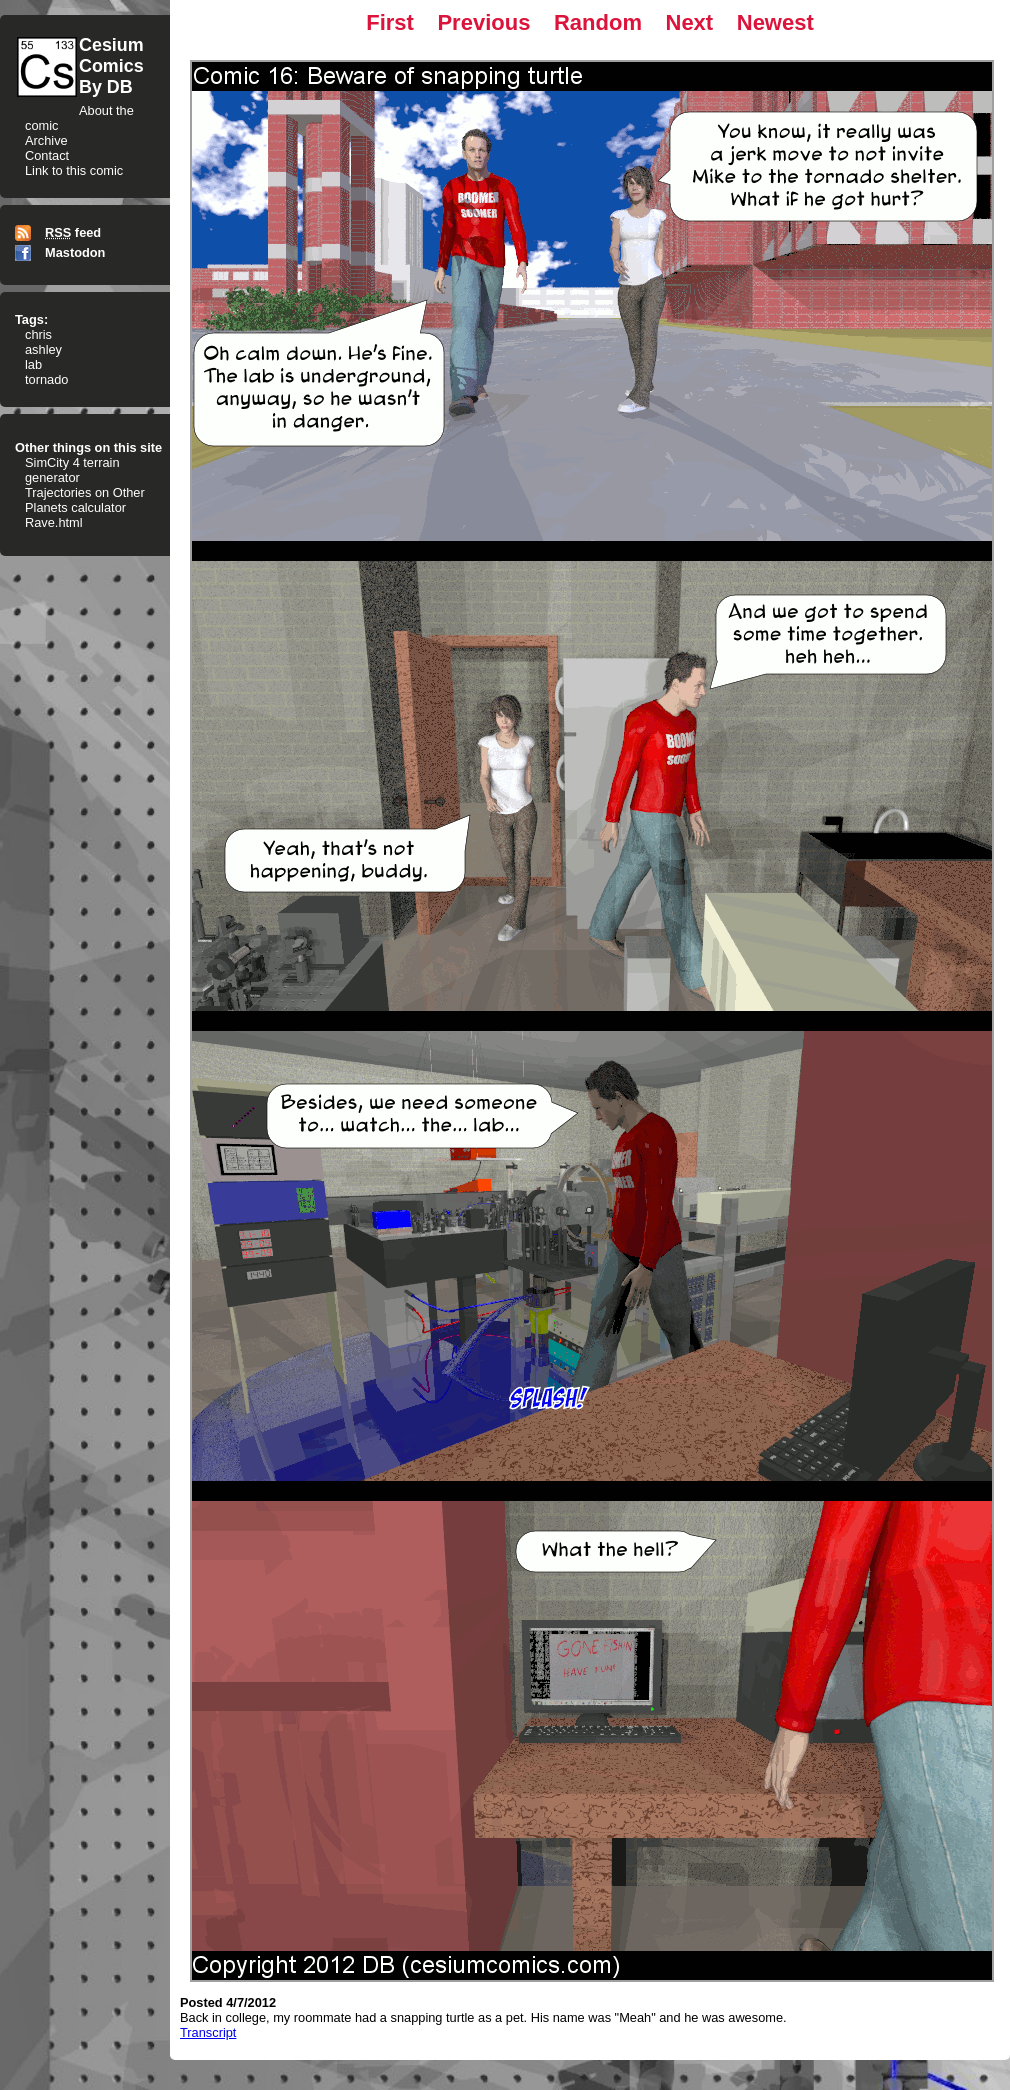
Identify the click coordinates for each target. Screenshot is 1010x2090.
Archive (46, 140)
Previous (483, 22)
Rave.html (54, 522)
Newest (775, 22)
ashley (43, 349)
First (390, 22)
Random (598, 22)
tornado (46, 379)
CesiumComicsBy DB (111, 66)
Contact (47, 155)
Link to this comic (74, 170)
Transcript (208, 2032)
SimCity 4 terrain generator (72, 470)
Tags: (31, 319)
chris (38, 334)
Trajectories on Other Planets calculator (85, 500)
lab (33, 364)
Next (690, 22)
